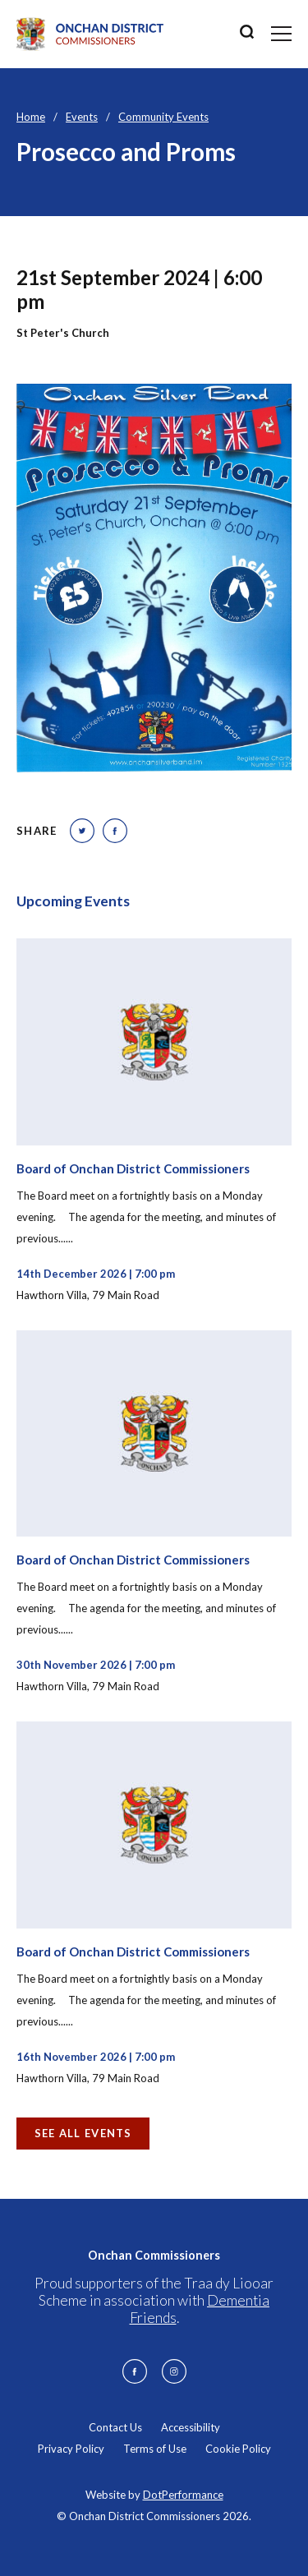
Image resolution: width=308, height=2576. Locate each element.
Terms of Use (154, 2448)
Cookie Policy (238, 2448)
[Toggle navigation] (281, 33)
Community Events (163, 116)
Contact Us (115, 2427)
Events (82, 116)
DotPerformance (183, 2494)
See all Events (83, 2133)
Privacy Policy (71, 2448)
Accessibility (190, 2427)
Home (30, 116)
